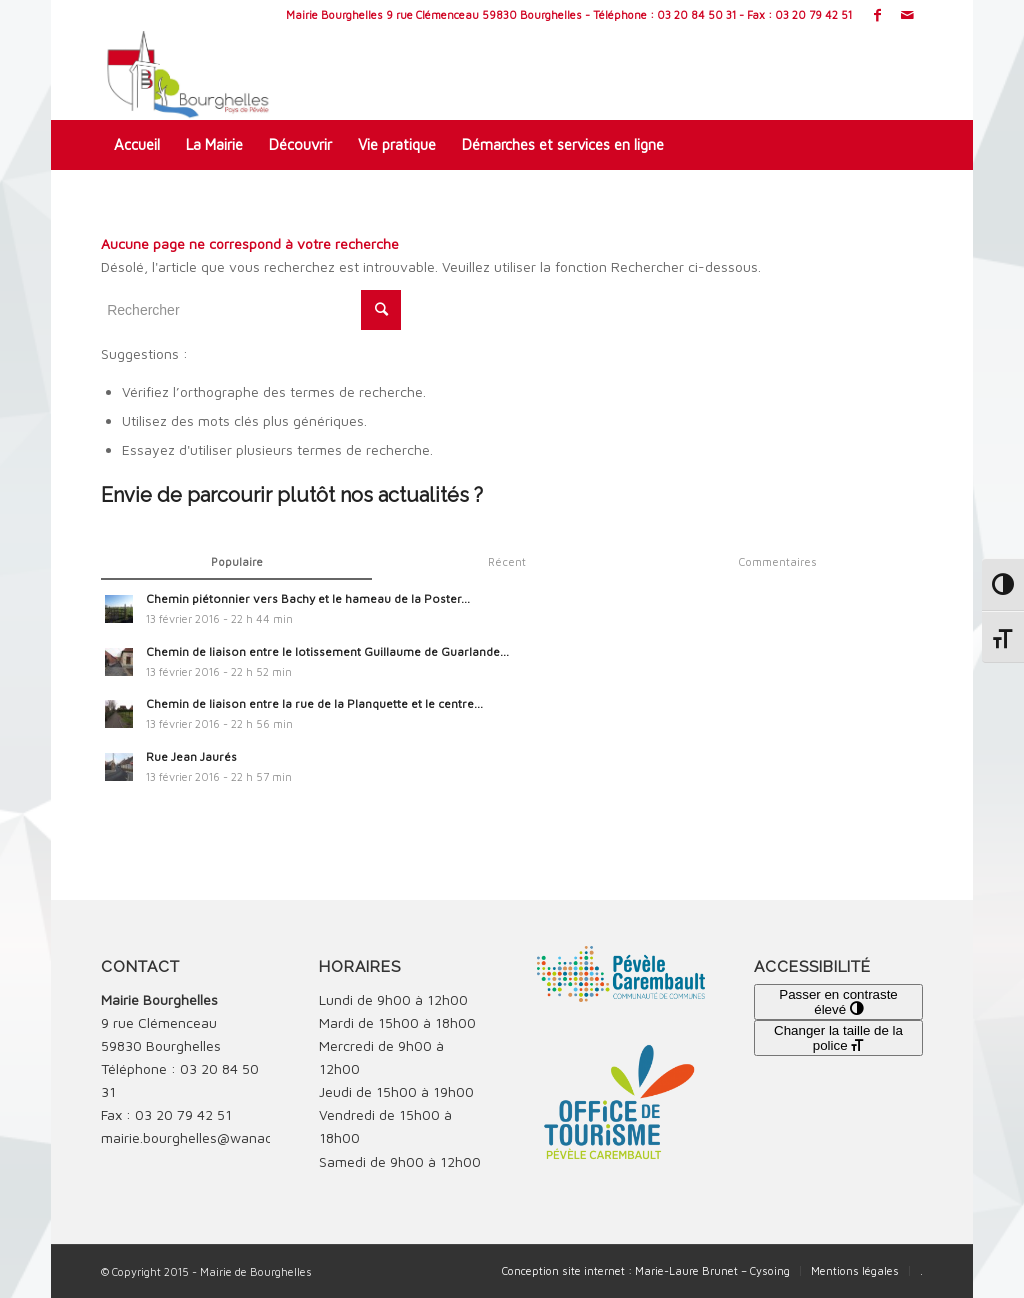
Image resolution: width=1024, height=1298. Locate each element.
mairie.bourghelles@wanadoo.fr (201, 1137)
